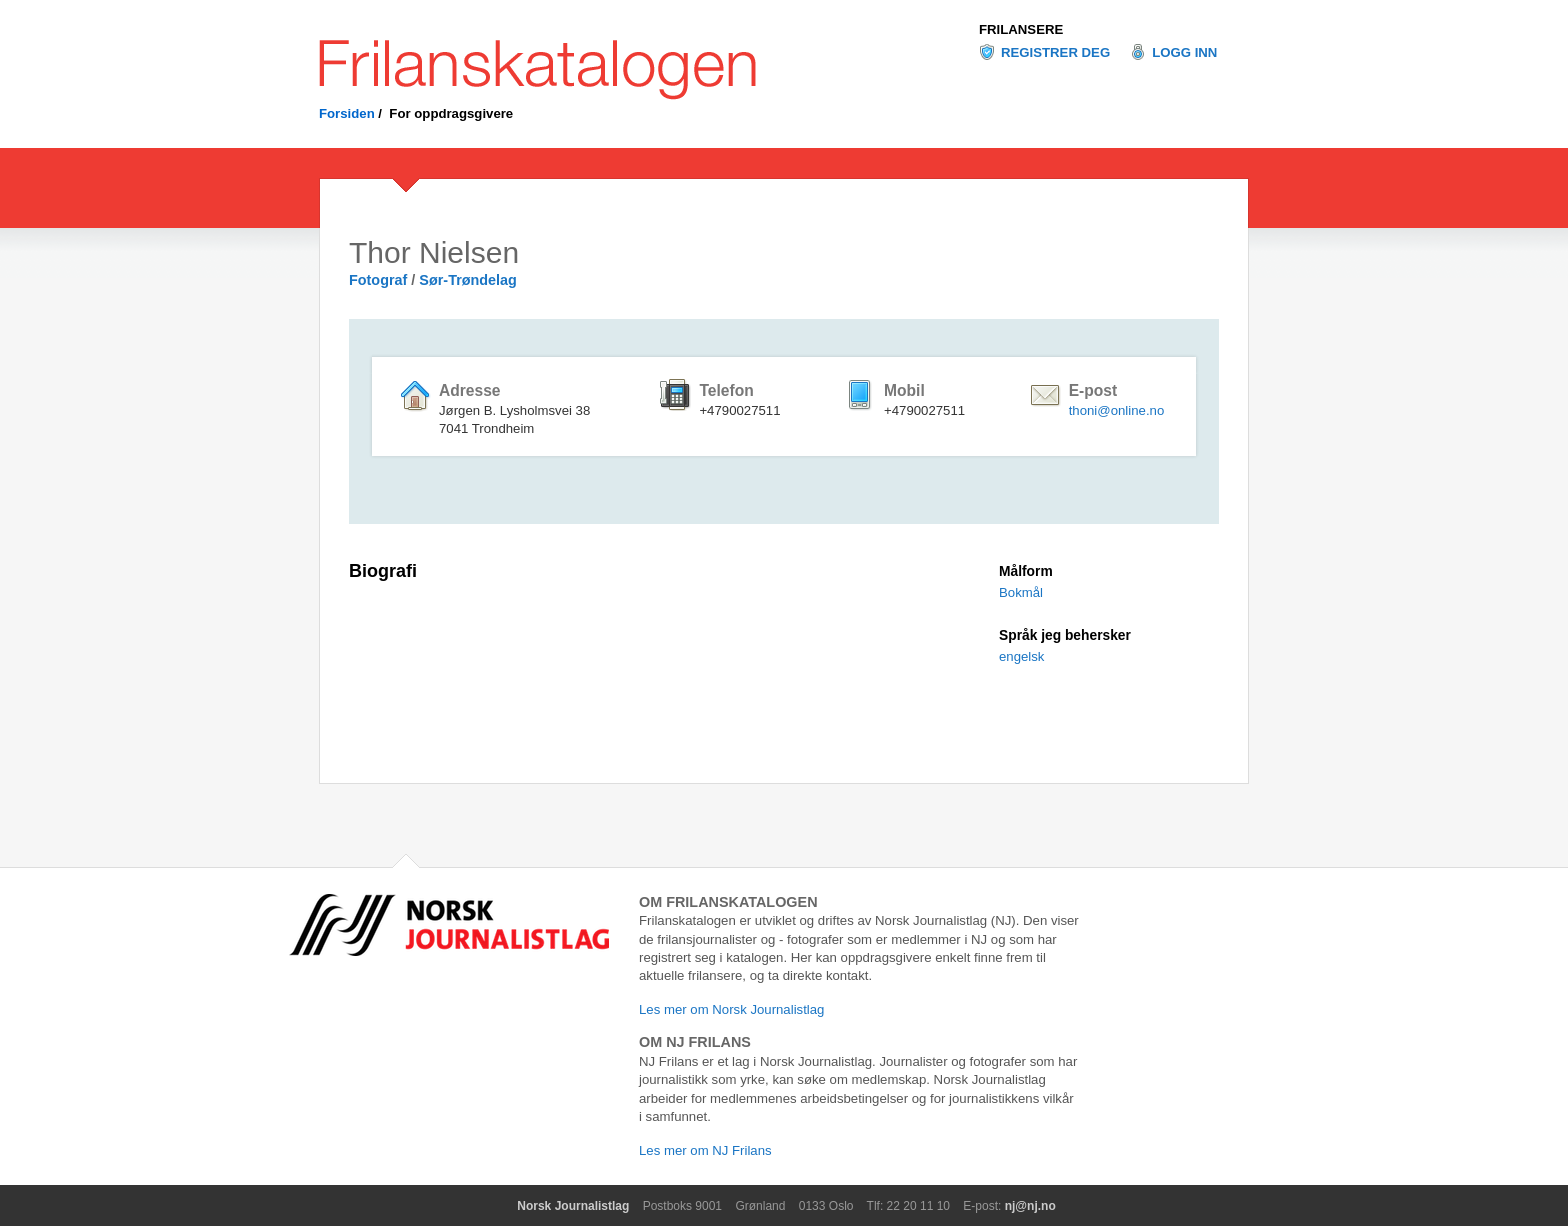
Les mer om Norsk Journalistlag (731, 1009)
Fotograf (378, 280)
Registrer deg (1055, 52)
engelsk (1021, 656)
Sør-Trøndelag (468, 280)
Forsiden (347, 113)
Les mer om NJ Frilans (705, 1150)
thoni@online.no (1117, 410)
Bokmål (1021, 592)
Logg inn (1184, 52)
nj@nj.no (1030, 1206)
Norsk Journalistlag (573, 1206)
